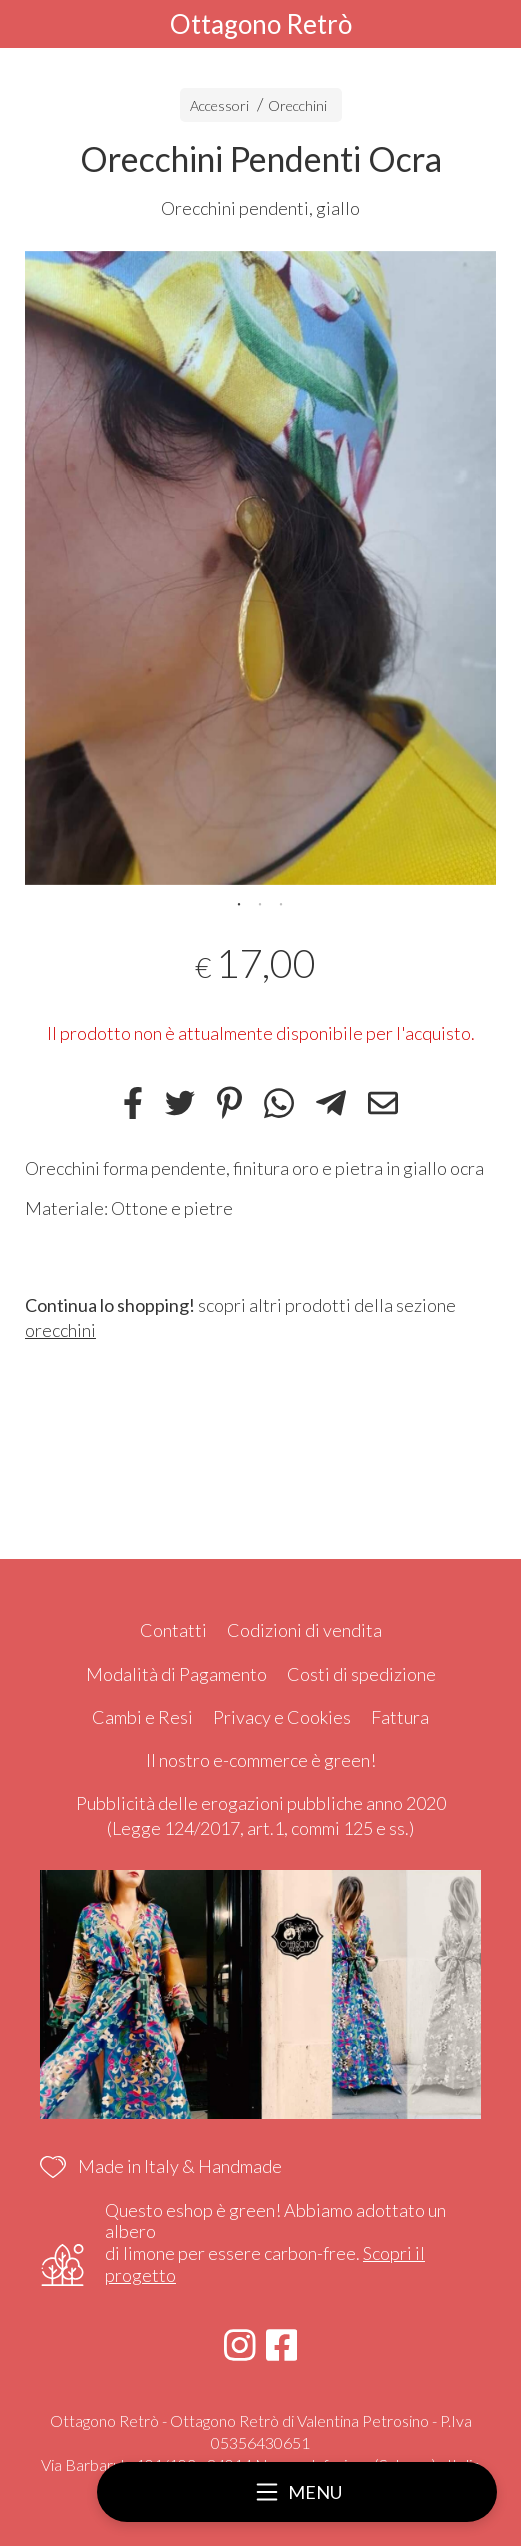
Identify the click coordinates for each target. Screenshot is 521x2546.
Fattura (400, 1717)
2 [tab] (260, 902)
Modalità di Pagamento (176, 1674)
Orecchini (297, 105)
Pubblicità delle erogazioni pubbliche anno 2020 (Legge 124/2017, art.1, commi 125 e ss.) (261, 1815)
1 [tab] (239, 902)
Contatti (173, 1630)
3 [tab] (281, 902)
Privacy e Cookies (282, 1717)
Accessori (219, 105)
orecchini (60, 1330)
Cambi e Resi (142, 1717)
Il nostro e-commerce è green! (261, 1760)
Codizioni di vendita (304, 1630)
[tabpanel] (260, 568)
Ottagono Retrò (261, 24)
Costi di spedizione (361, 1674)
